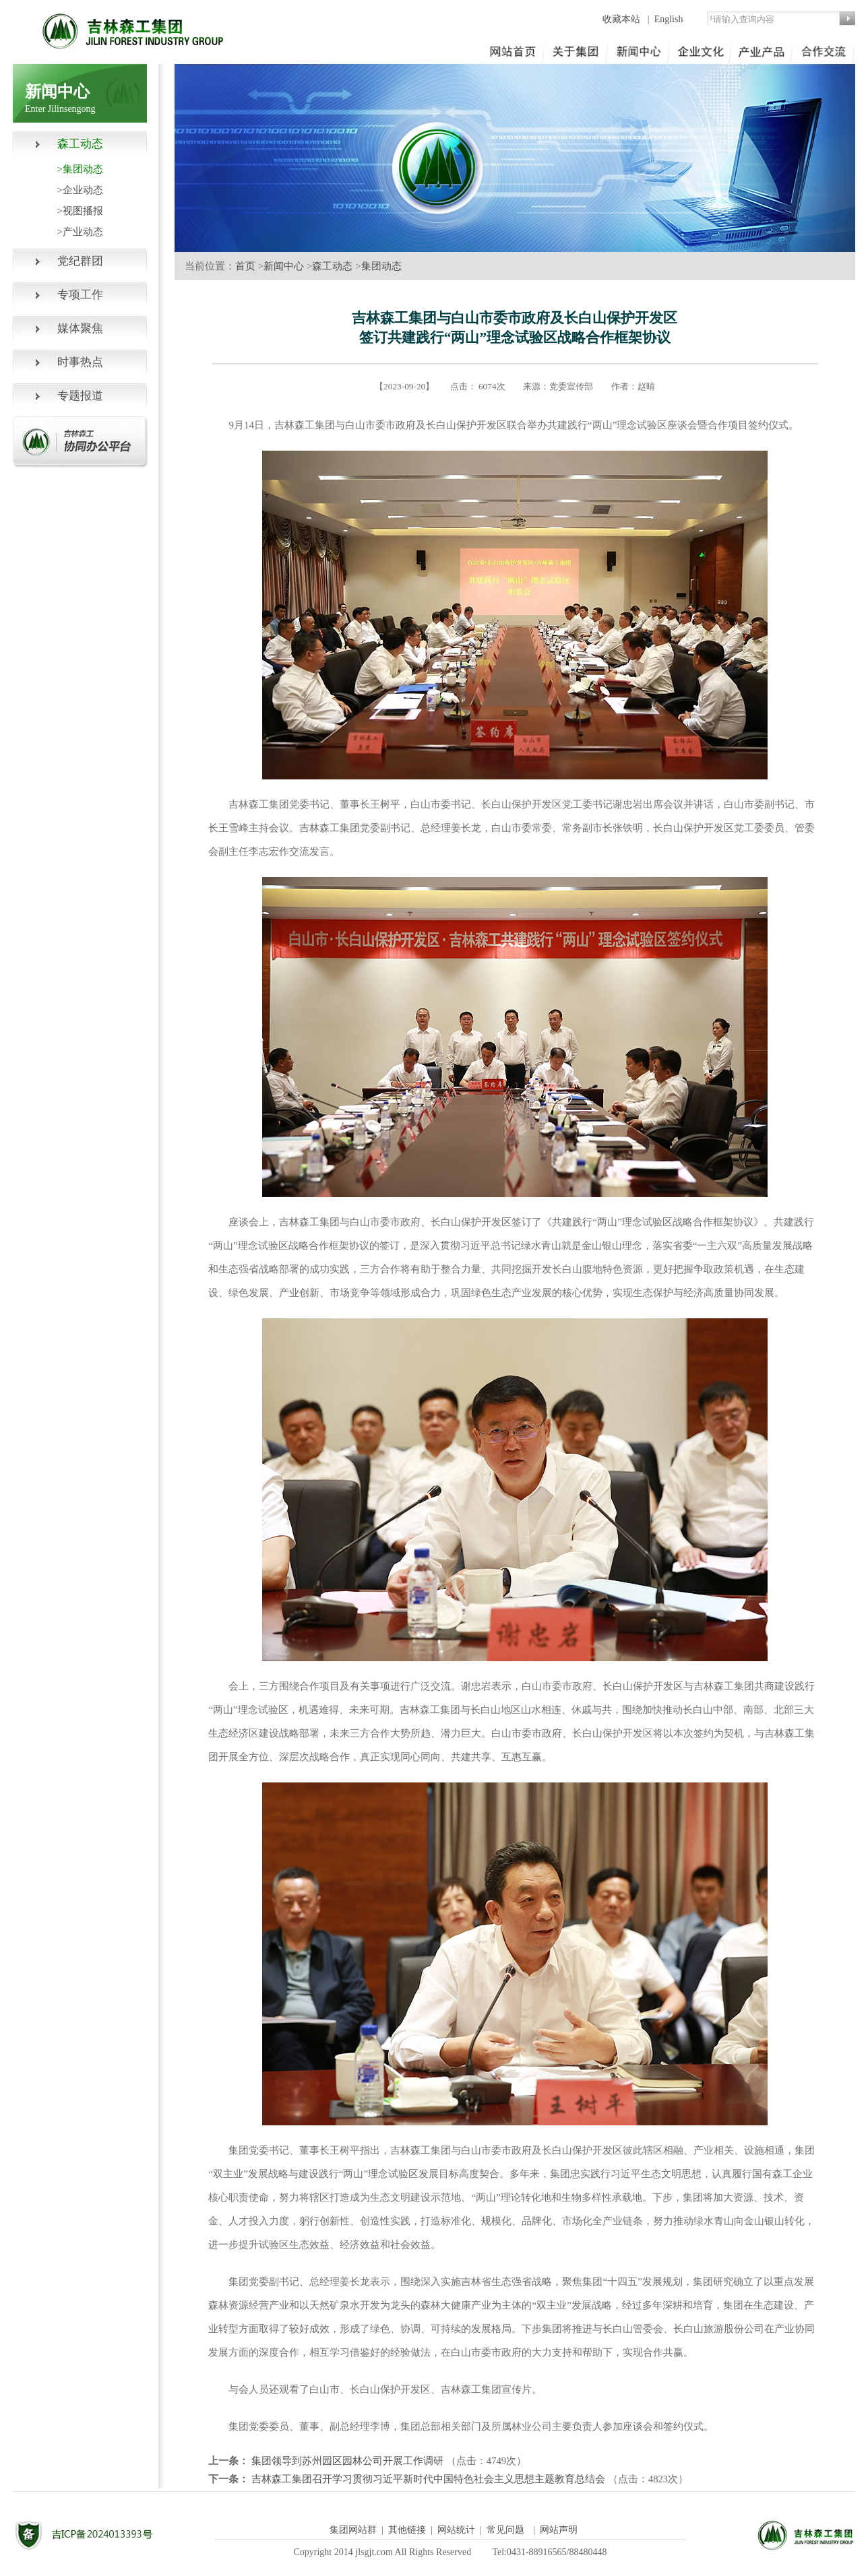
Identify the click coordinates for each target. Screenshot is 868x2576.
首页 (245, 266)
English (668, 19)
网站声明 (559, 2530)
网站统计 (456, 2530)
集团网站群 (353, 2530)
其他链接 (407, 2530)
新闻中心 (284, 266)
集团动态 (381, 266)
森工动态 (332, 266)
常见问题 (505, 2530)
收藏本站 (622, 19)
